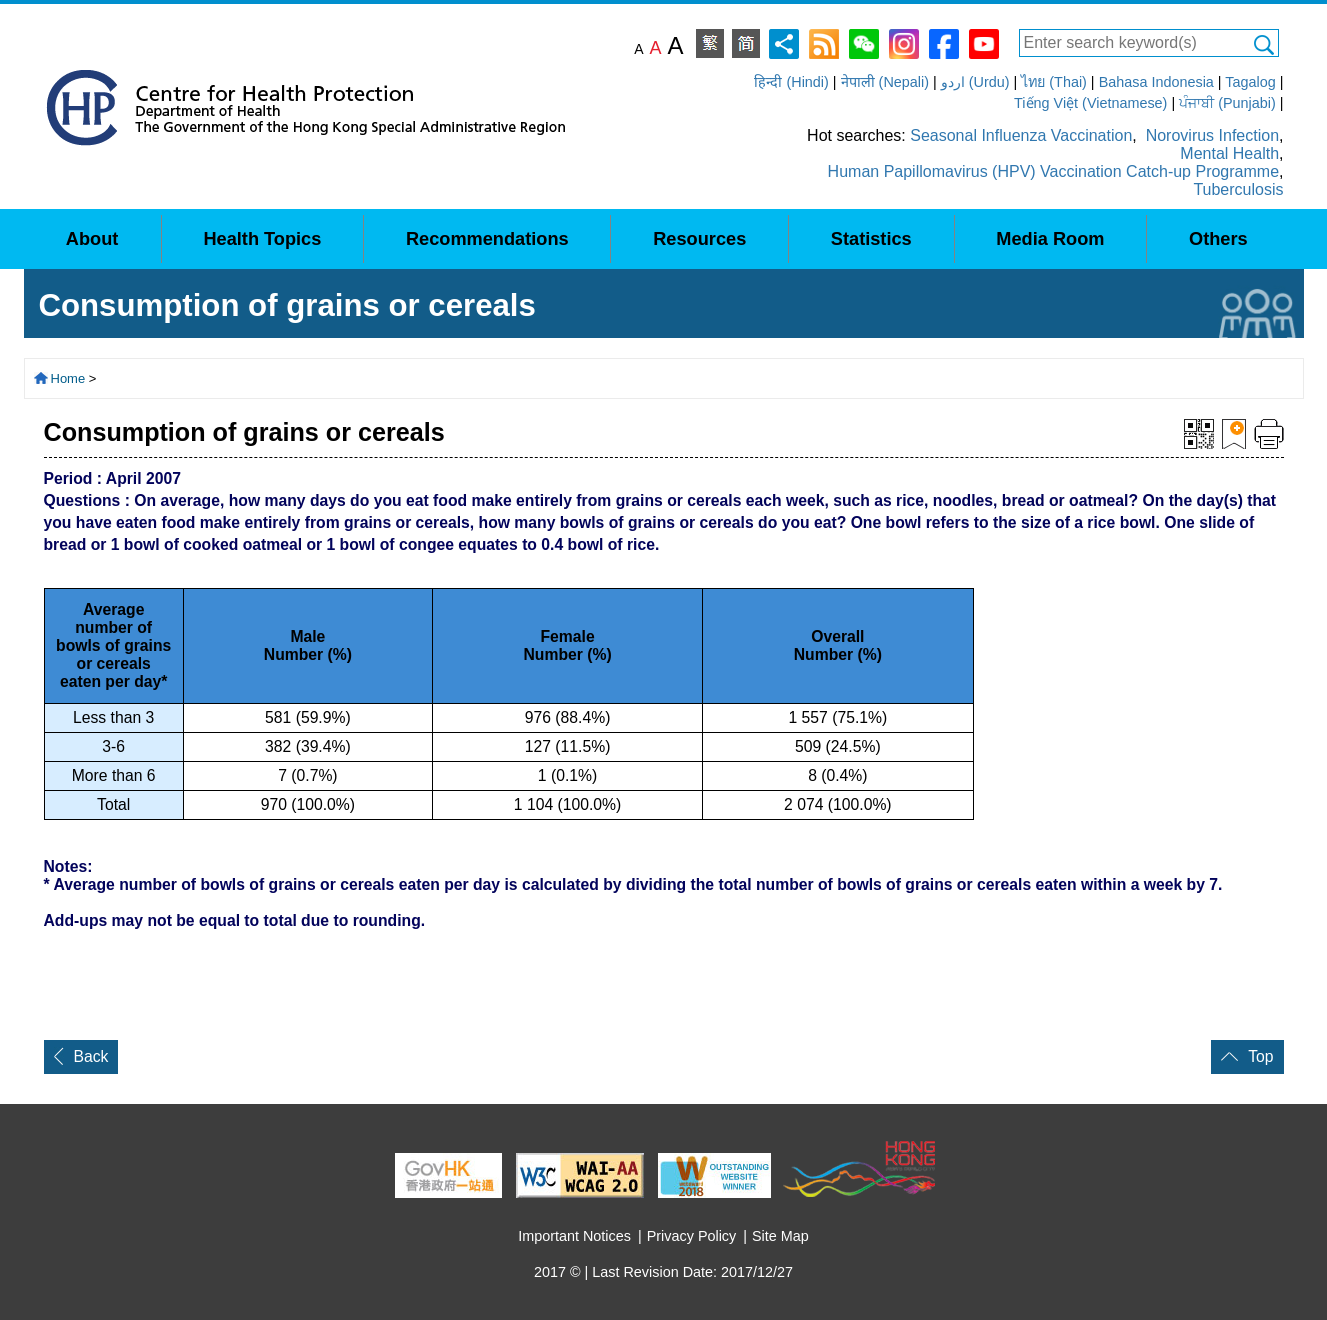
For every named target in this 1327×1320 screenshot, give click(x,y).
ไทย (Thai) (1054, 82)
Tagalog (1250, 82)
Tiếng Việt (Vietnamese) (1090, 103)
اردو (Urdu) (975, 82)
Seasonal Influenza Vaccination (1021, 135)
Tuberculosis (1238, 189)
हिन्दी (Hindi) (791, 82)
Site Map (780, 1236)
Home (68, 378)
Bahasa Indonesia (1156, 82)
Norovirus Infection (1212, 135)
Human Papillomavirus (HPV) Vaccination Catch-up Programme (1053, 171)
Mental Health (1229, 153)
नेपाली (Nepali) (885, 82)
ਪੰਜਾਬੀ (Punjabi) (1227, 103)
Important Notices (574, 1236)
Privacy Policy (692, 1236)
